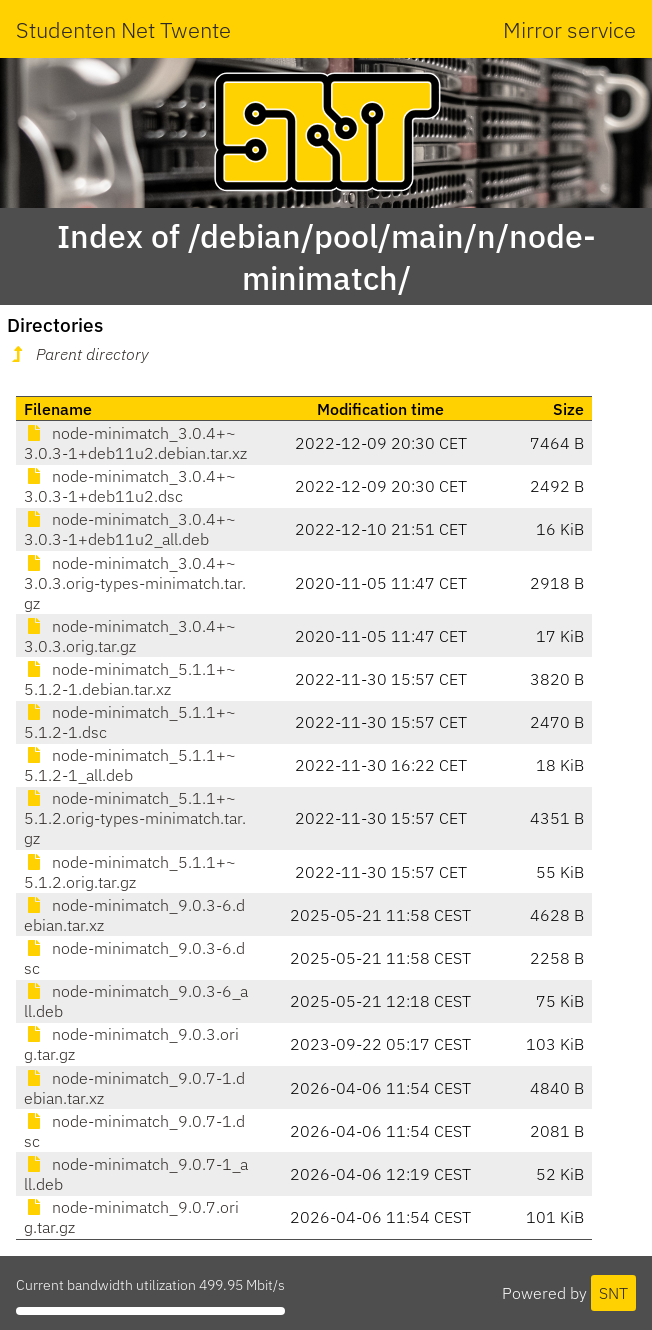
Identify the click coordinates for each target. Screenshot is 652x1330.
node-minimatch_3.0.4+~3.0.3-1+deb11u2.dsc (130, 486)
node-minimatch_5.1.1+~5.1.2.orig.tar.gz (130, 872)
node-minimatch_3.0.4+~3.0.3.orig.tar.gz (130, 636)
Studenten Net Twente (123, 29)
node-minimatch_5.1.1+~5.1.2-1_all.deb (130, 765)
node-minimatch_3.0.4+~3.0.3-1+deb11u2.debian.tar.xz (135, 443)
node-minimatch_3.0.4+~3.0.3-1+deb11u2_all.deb (130, 529)
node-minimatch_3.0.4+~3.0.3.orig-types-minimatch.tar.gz (135, 583)
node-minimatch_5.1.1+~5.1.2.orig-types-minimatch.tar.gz (135, 818)
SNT (613, 1293)
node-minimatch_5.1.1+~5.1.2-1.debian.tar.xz (130, 679)
